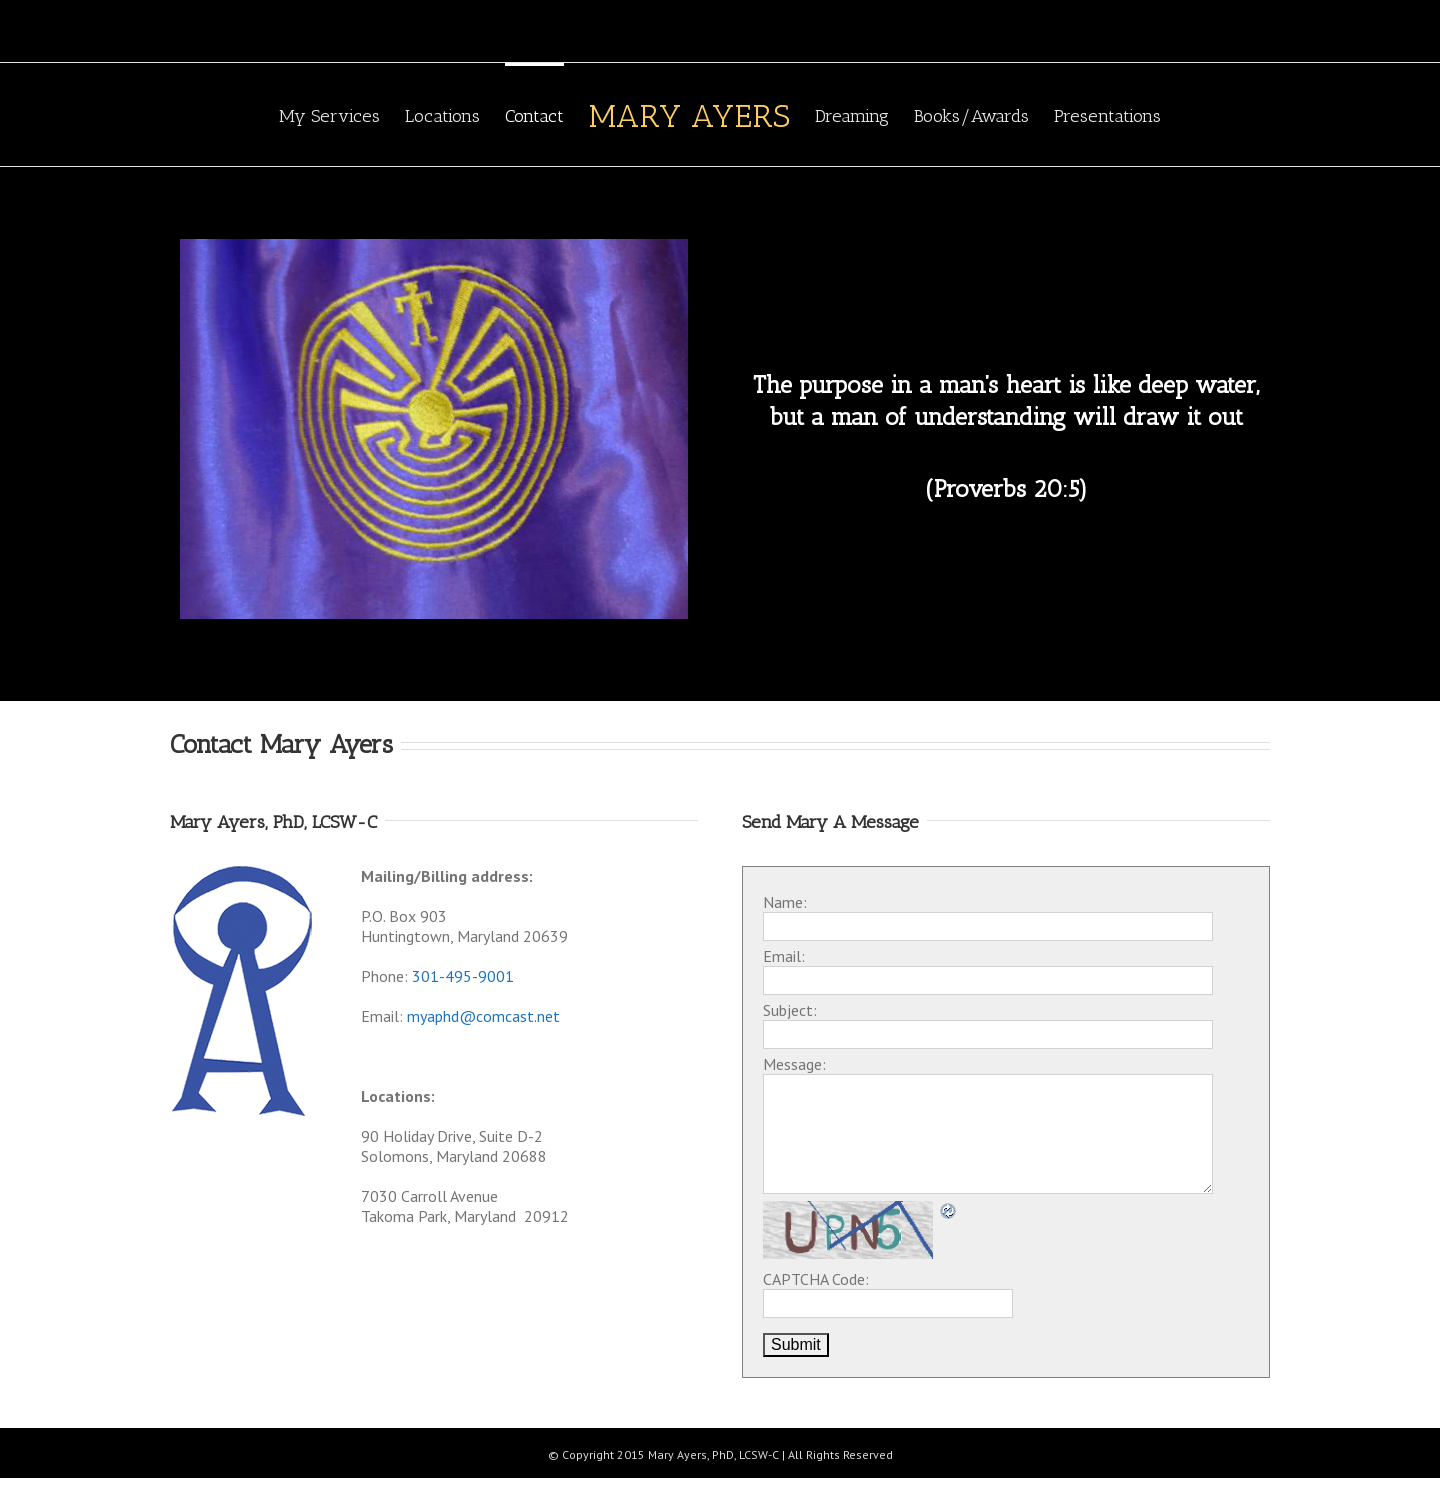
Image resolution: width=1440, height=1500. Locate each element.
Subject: (790, 1010)
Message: (794, 1064)
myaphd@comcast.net (483, 1016)
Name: (785, 902)
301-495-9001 (463, 976)
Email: (784, 956)
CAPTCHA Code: (816, 1279)
